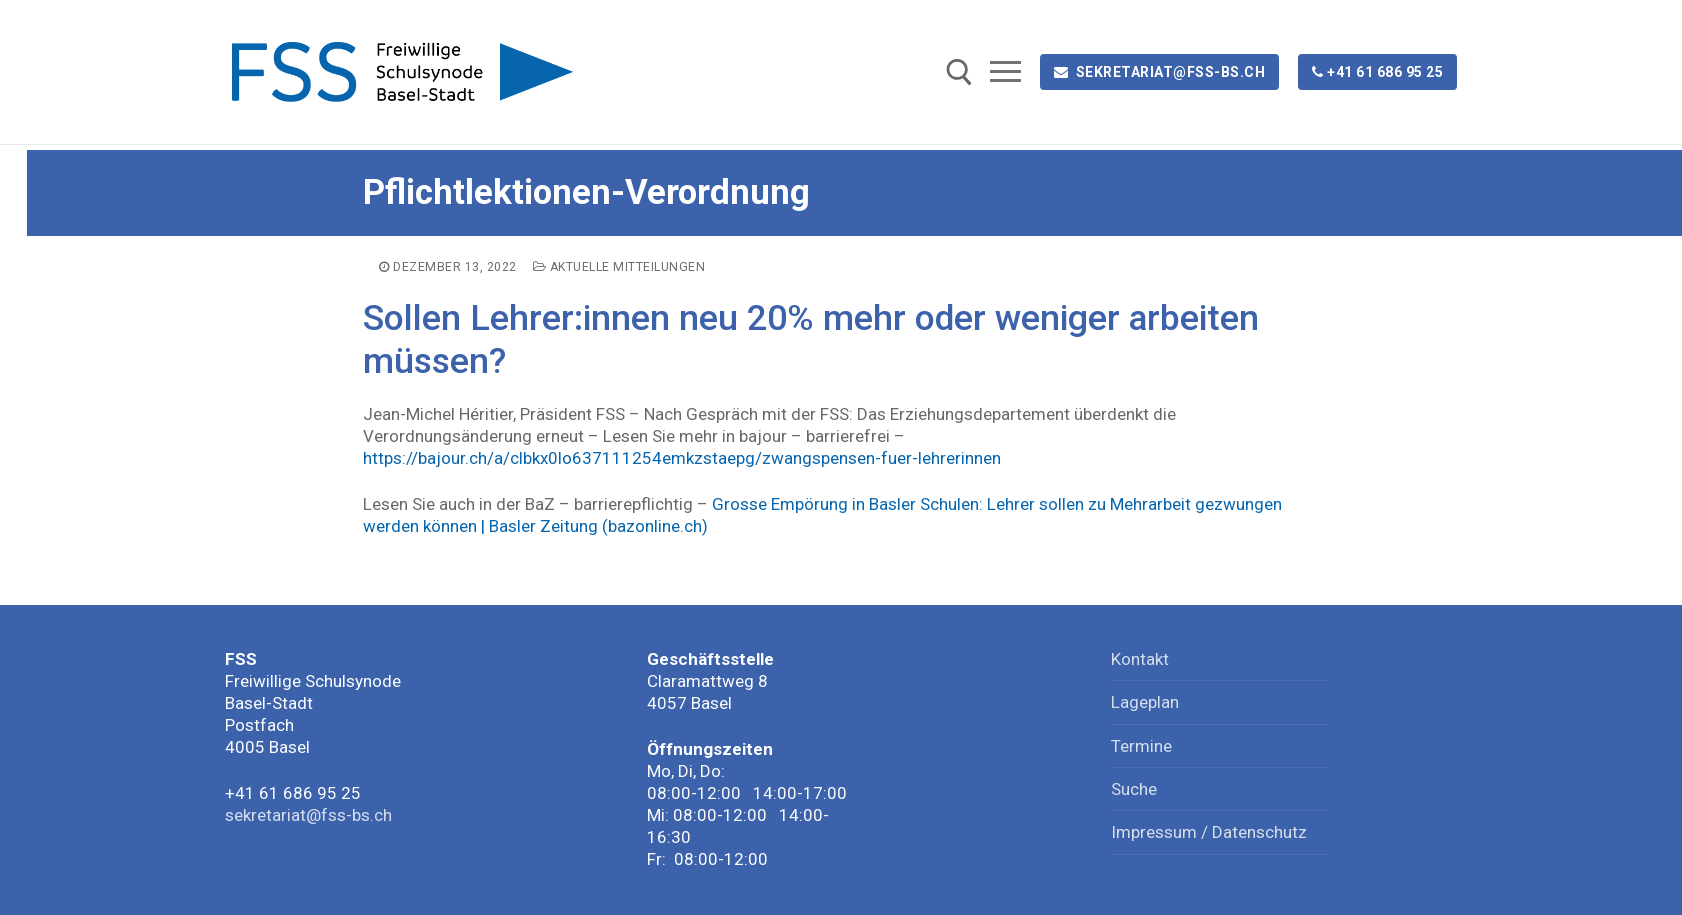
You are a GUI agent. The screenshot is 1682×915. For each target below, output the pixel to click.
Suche (1134, 789)
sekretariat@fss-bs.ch (1160, 72)
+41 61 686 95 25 (1378, 72)
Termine (1141, 746)
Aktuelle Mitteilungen (619, 267)
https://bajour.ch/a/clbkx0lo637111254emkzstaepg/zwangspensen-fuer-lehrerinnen (682, 458)
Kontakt (1140, 659)
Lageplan (1145, 702)
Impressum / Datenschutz (1209, 832)
